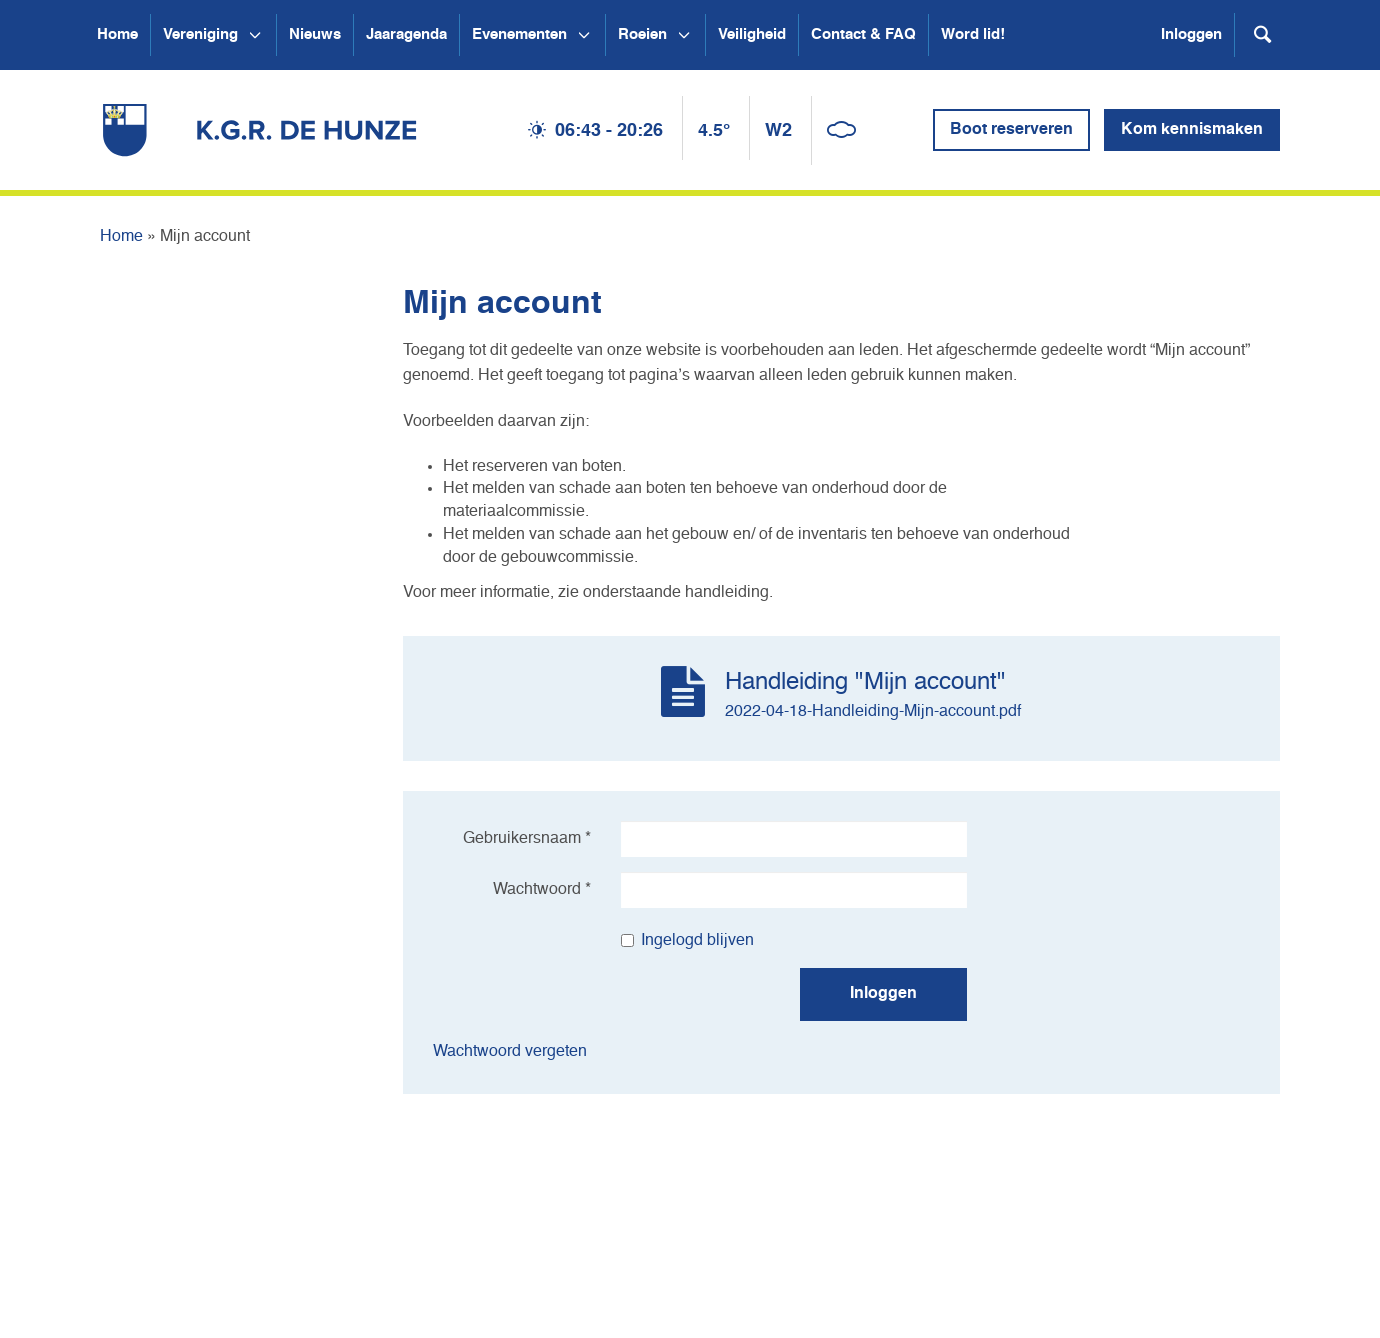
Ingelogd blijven (687, 941)
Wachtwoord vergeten (510, 1052)
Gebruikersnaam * (527, 839)
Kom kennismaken (1192, 130)
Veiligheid (752, 34)
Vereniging (200, 34)
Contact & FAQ (863, 34)
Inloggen (1191, 34)
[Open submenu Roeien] (684, 35)
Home (117, 34)
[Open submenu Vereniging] (255, 35)
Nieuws (315, 34)
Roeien (642, 34)
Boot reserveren (1011, 130)
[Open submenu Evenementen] (584, 35)
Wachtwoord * (542, 890)
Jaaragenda (406, 34)
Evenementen (519, 34)
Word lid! (973, 34)
